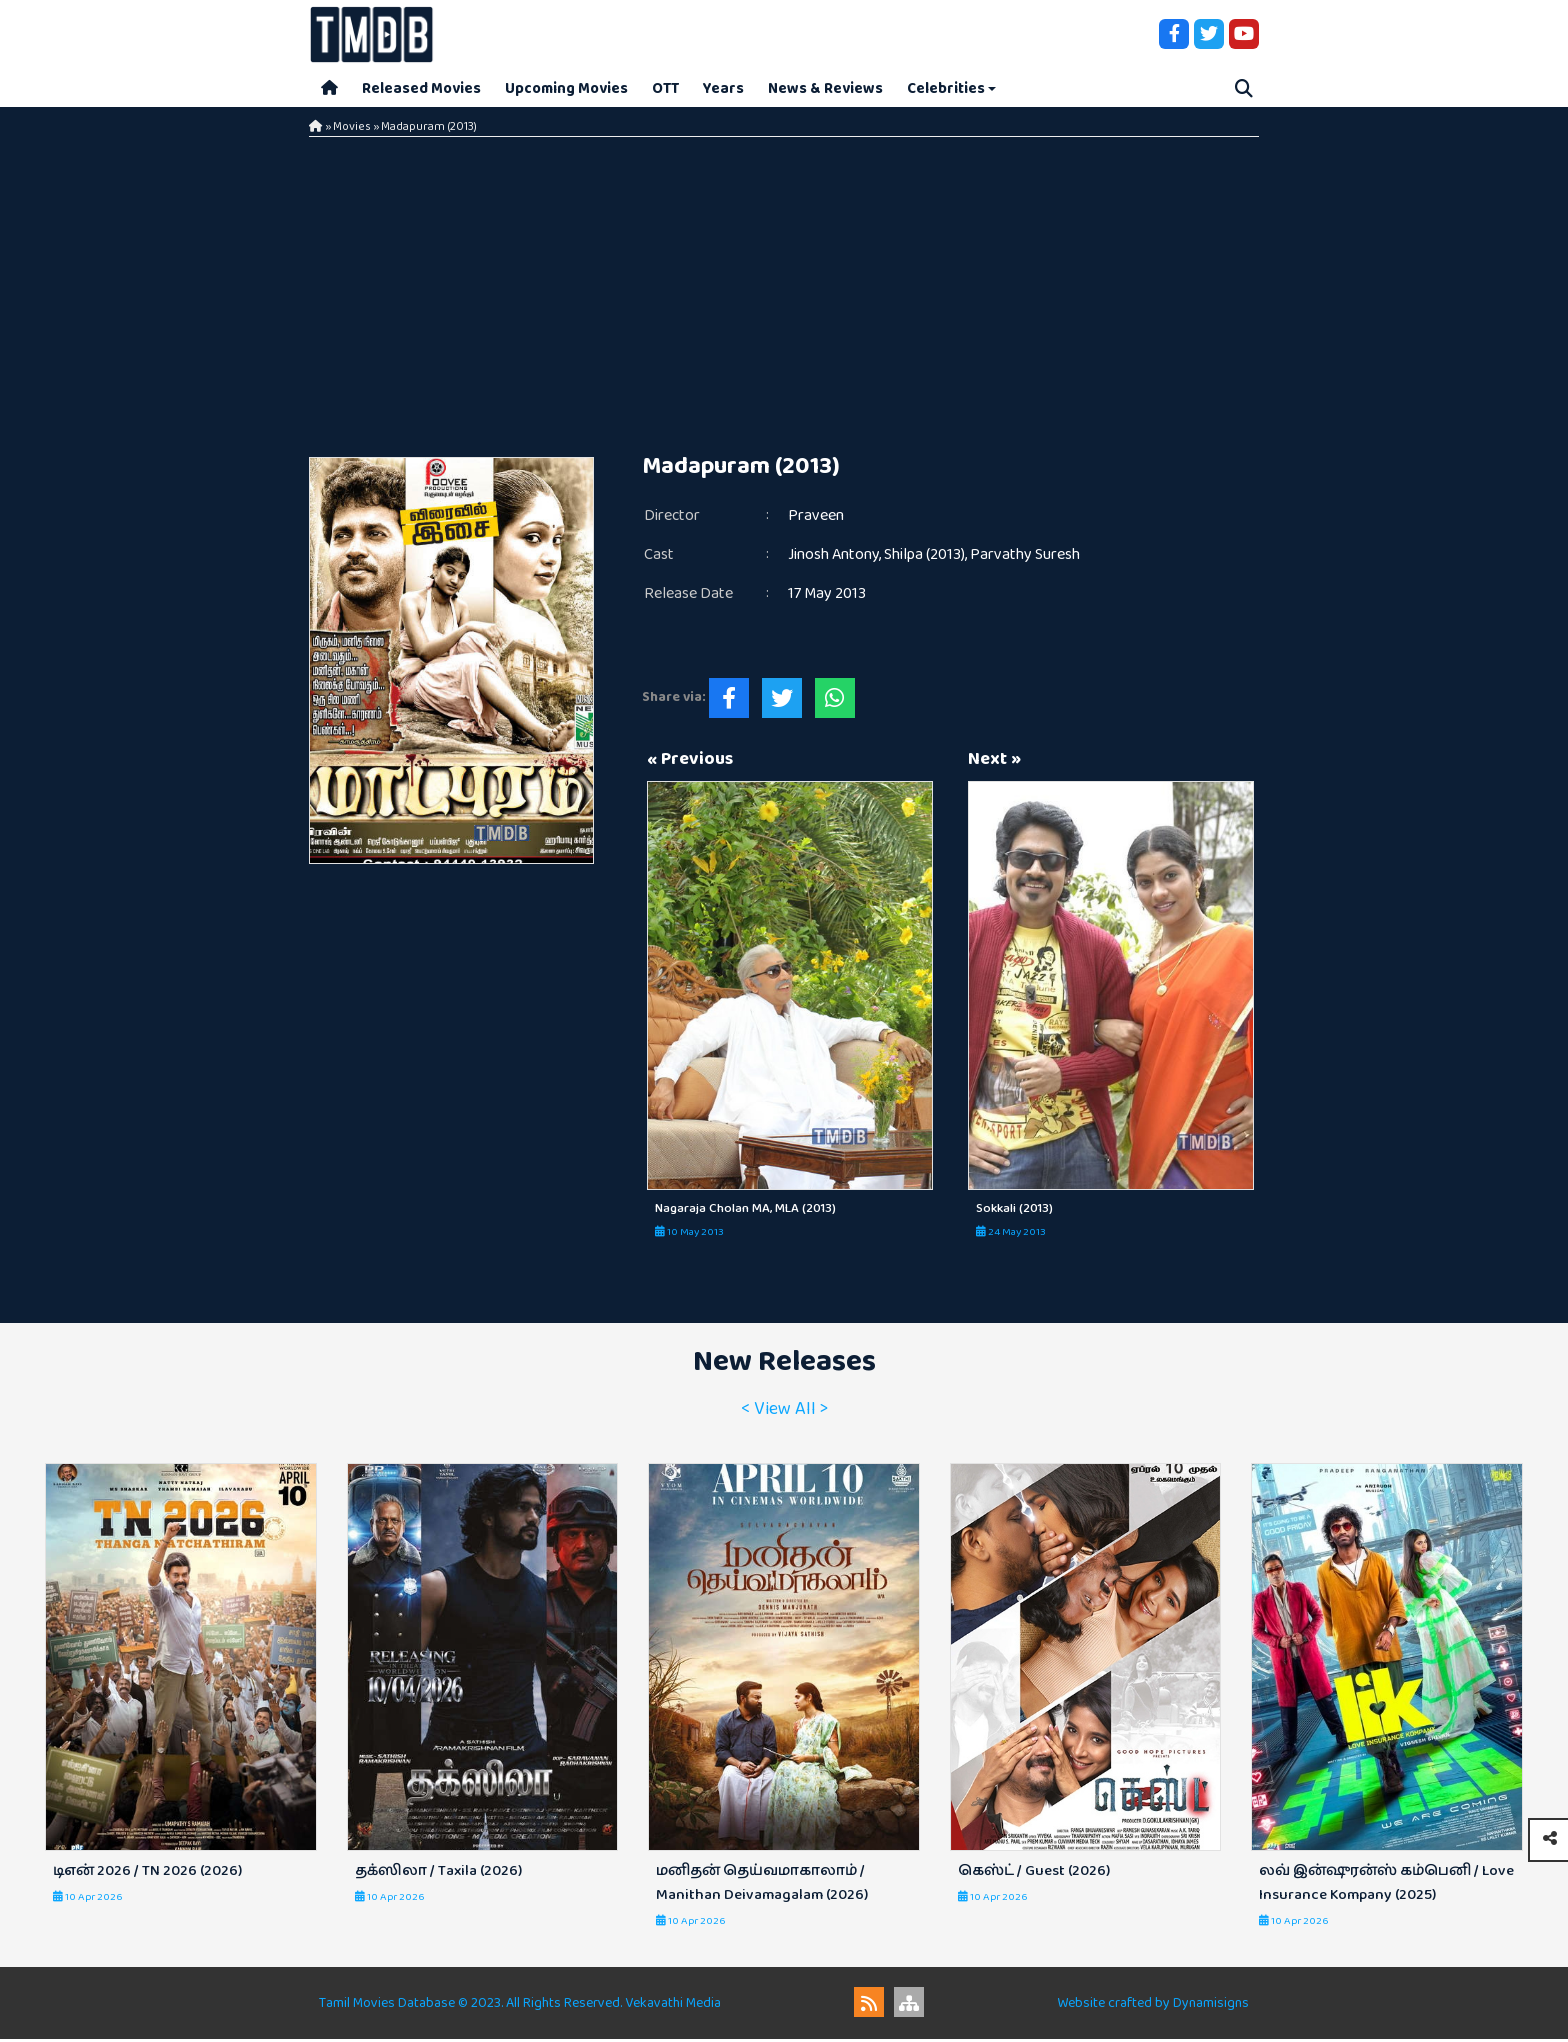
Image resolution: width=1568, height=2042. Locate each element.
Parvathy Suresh (1025, 557)
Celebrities (946, 89)
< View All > (784, 1412)
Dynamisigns (1211, 2006)
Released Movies (421, 89)
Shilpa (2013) (924, 557)
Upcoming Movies (566, 89)
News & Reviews (825, 89)
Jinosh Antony (833, 557)
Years (723, 89)
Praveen (816, 518)
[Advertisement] (784, 290)
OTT (665, 89)
